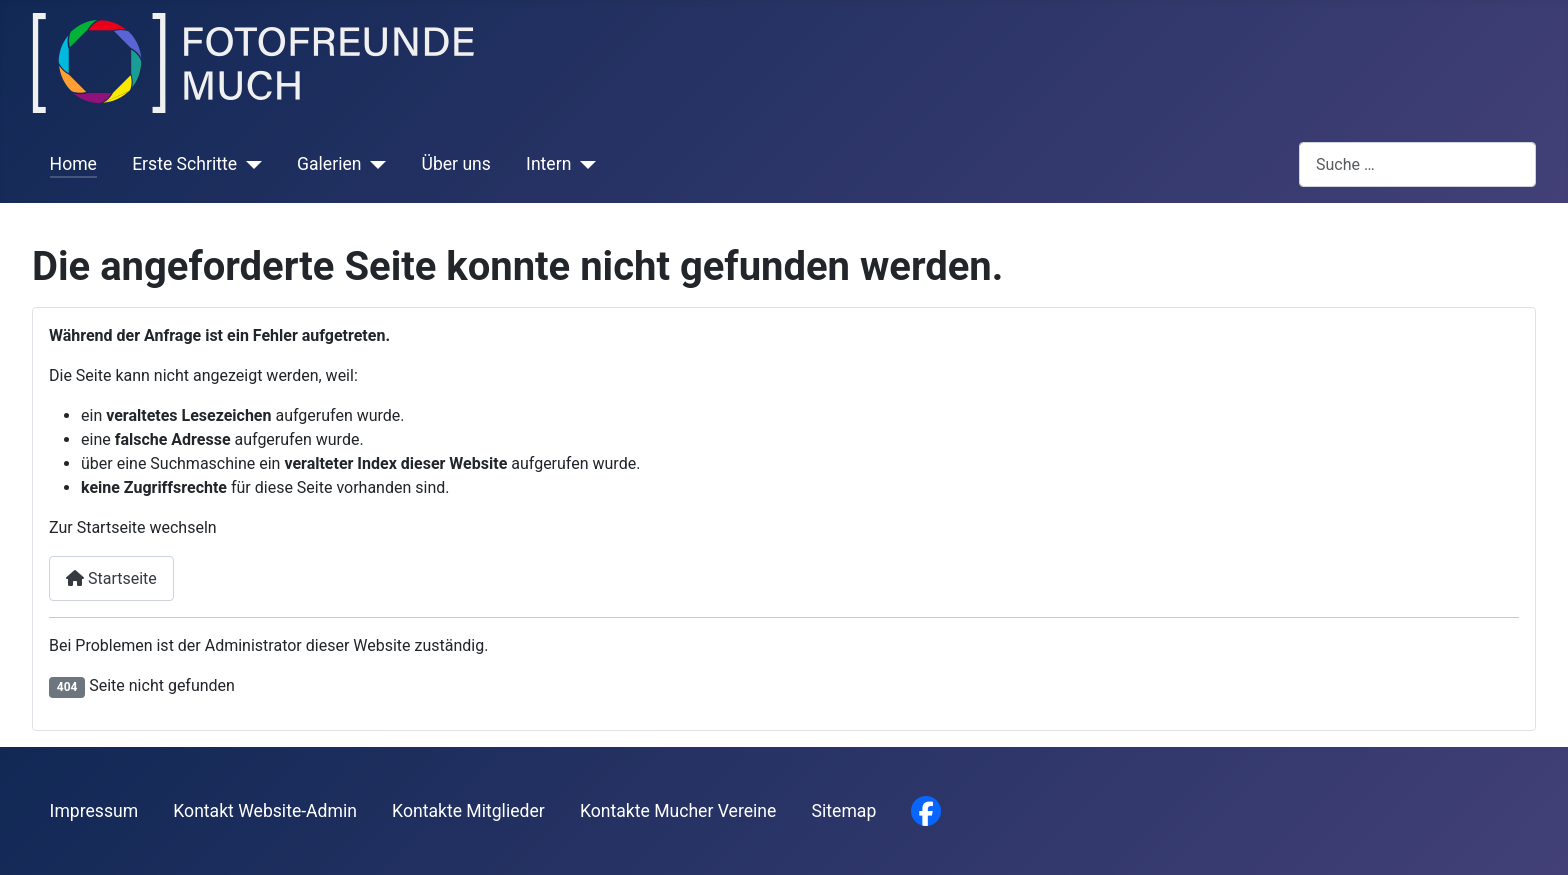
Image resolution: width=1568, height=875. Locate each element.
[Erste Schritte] (249, 164)
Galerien (329, 164)
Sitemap (844, 811)
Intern (548, 164)
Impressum (94, 811)
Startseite (111, 578)
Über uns (455, 164)
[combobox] (1417, 164)
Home (73, 164)
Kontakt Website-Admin (265, 811)
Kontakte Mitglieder (468, 811)
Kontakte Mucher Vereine (678, 811)
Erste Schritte (184, 164)
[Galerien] (373, 164)
